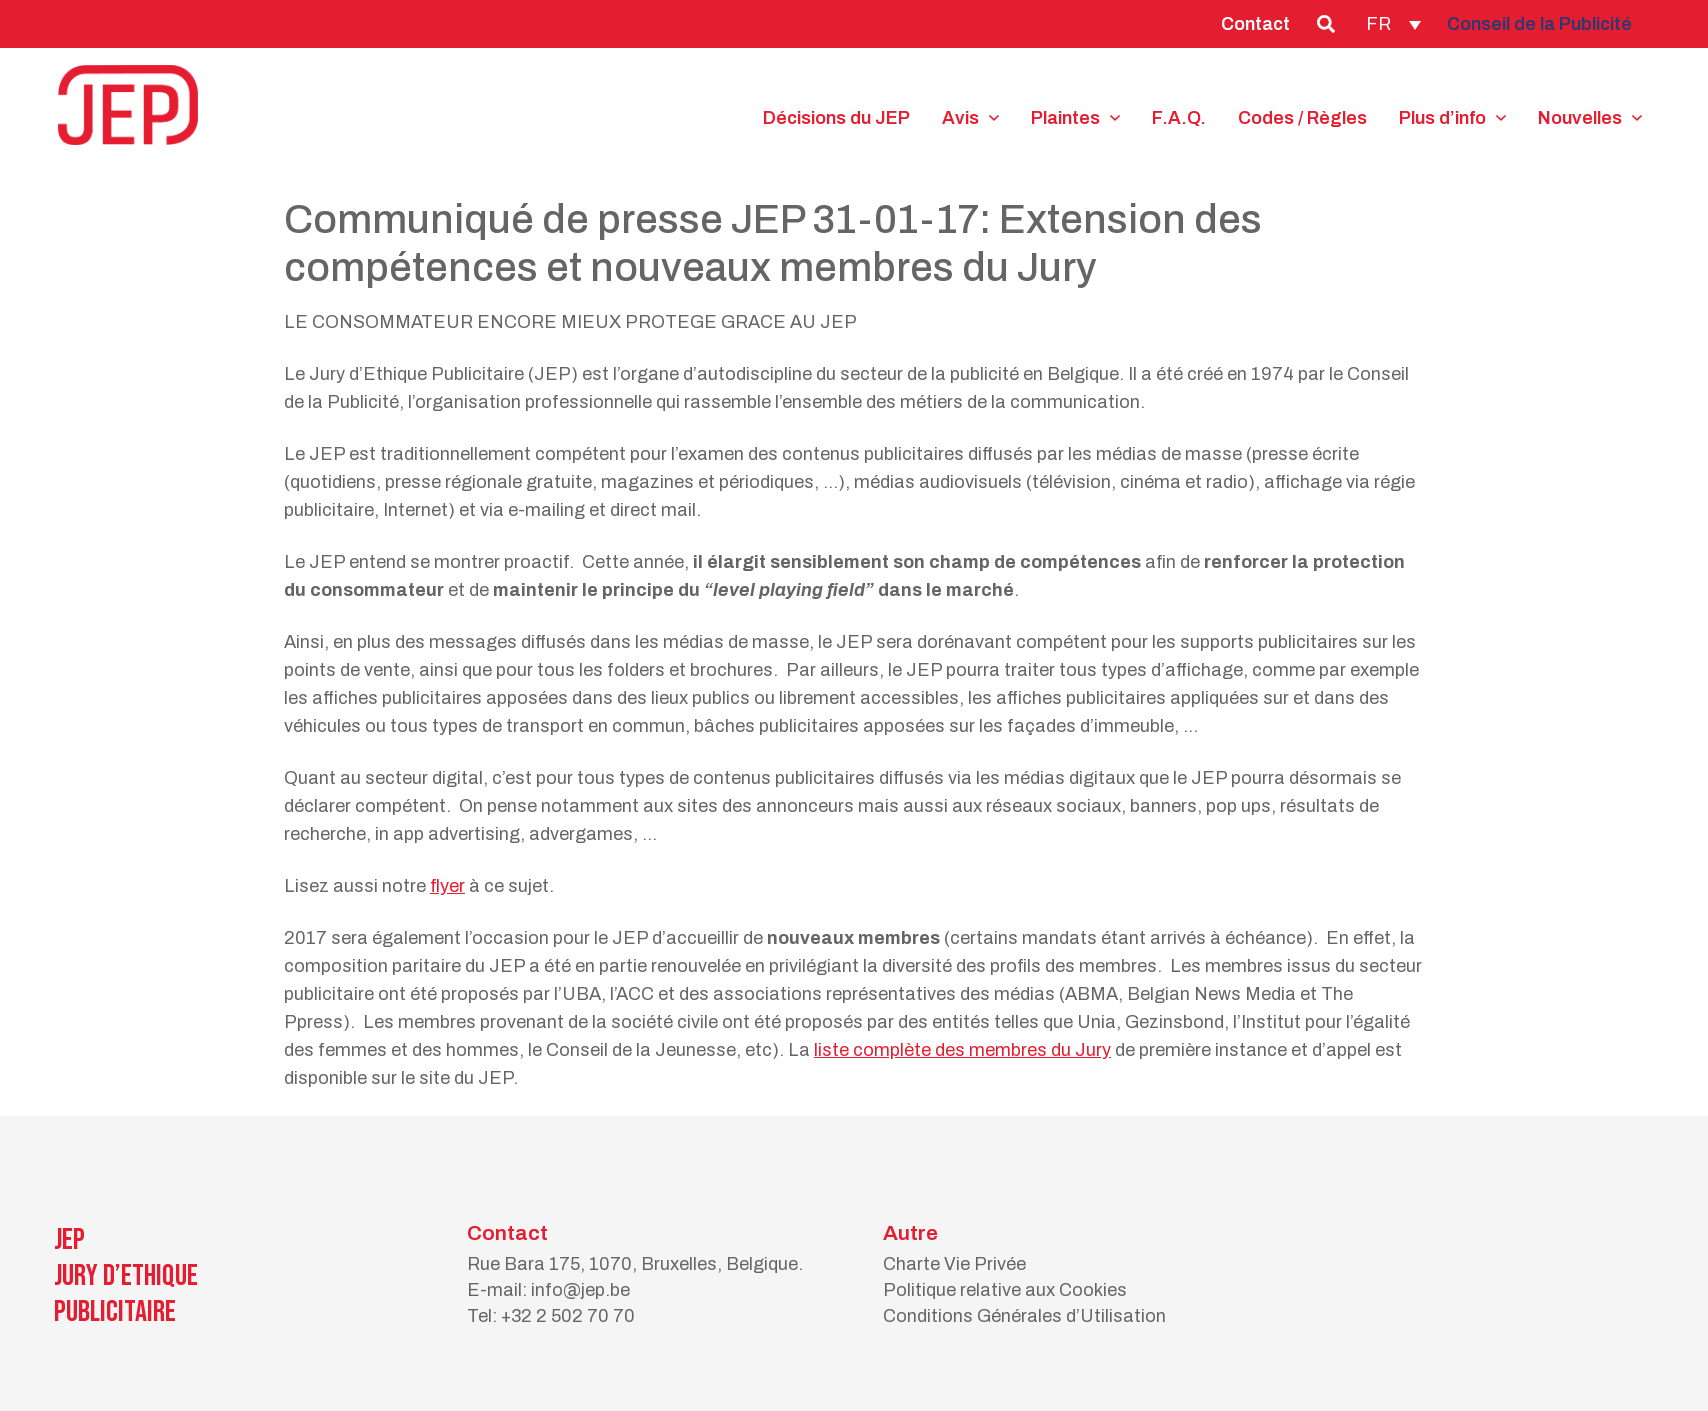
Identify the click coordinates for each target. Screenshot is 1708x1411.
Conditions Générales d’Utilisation (1024, 1316)
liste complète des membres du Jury (962, 1050)
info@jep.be (580, 1290)
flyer (447, 886)
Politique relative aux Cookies (1005, 1290)
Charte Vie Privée (954, 1264)
